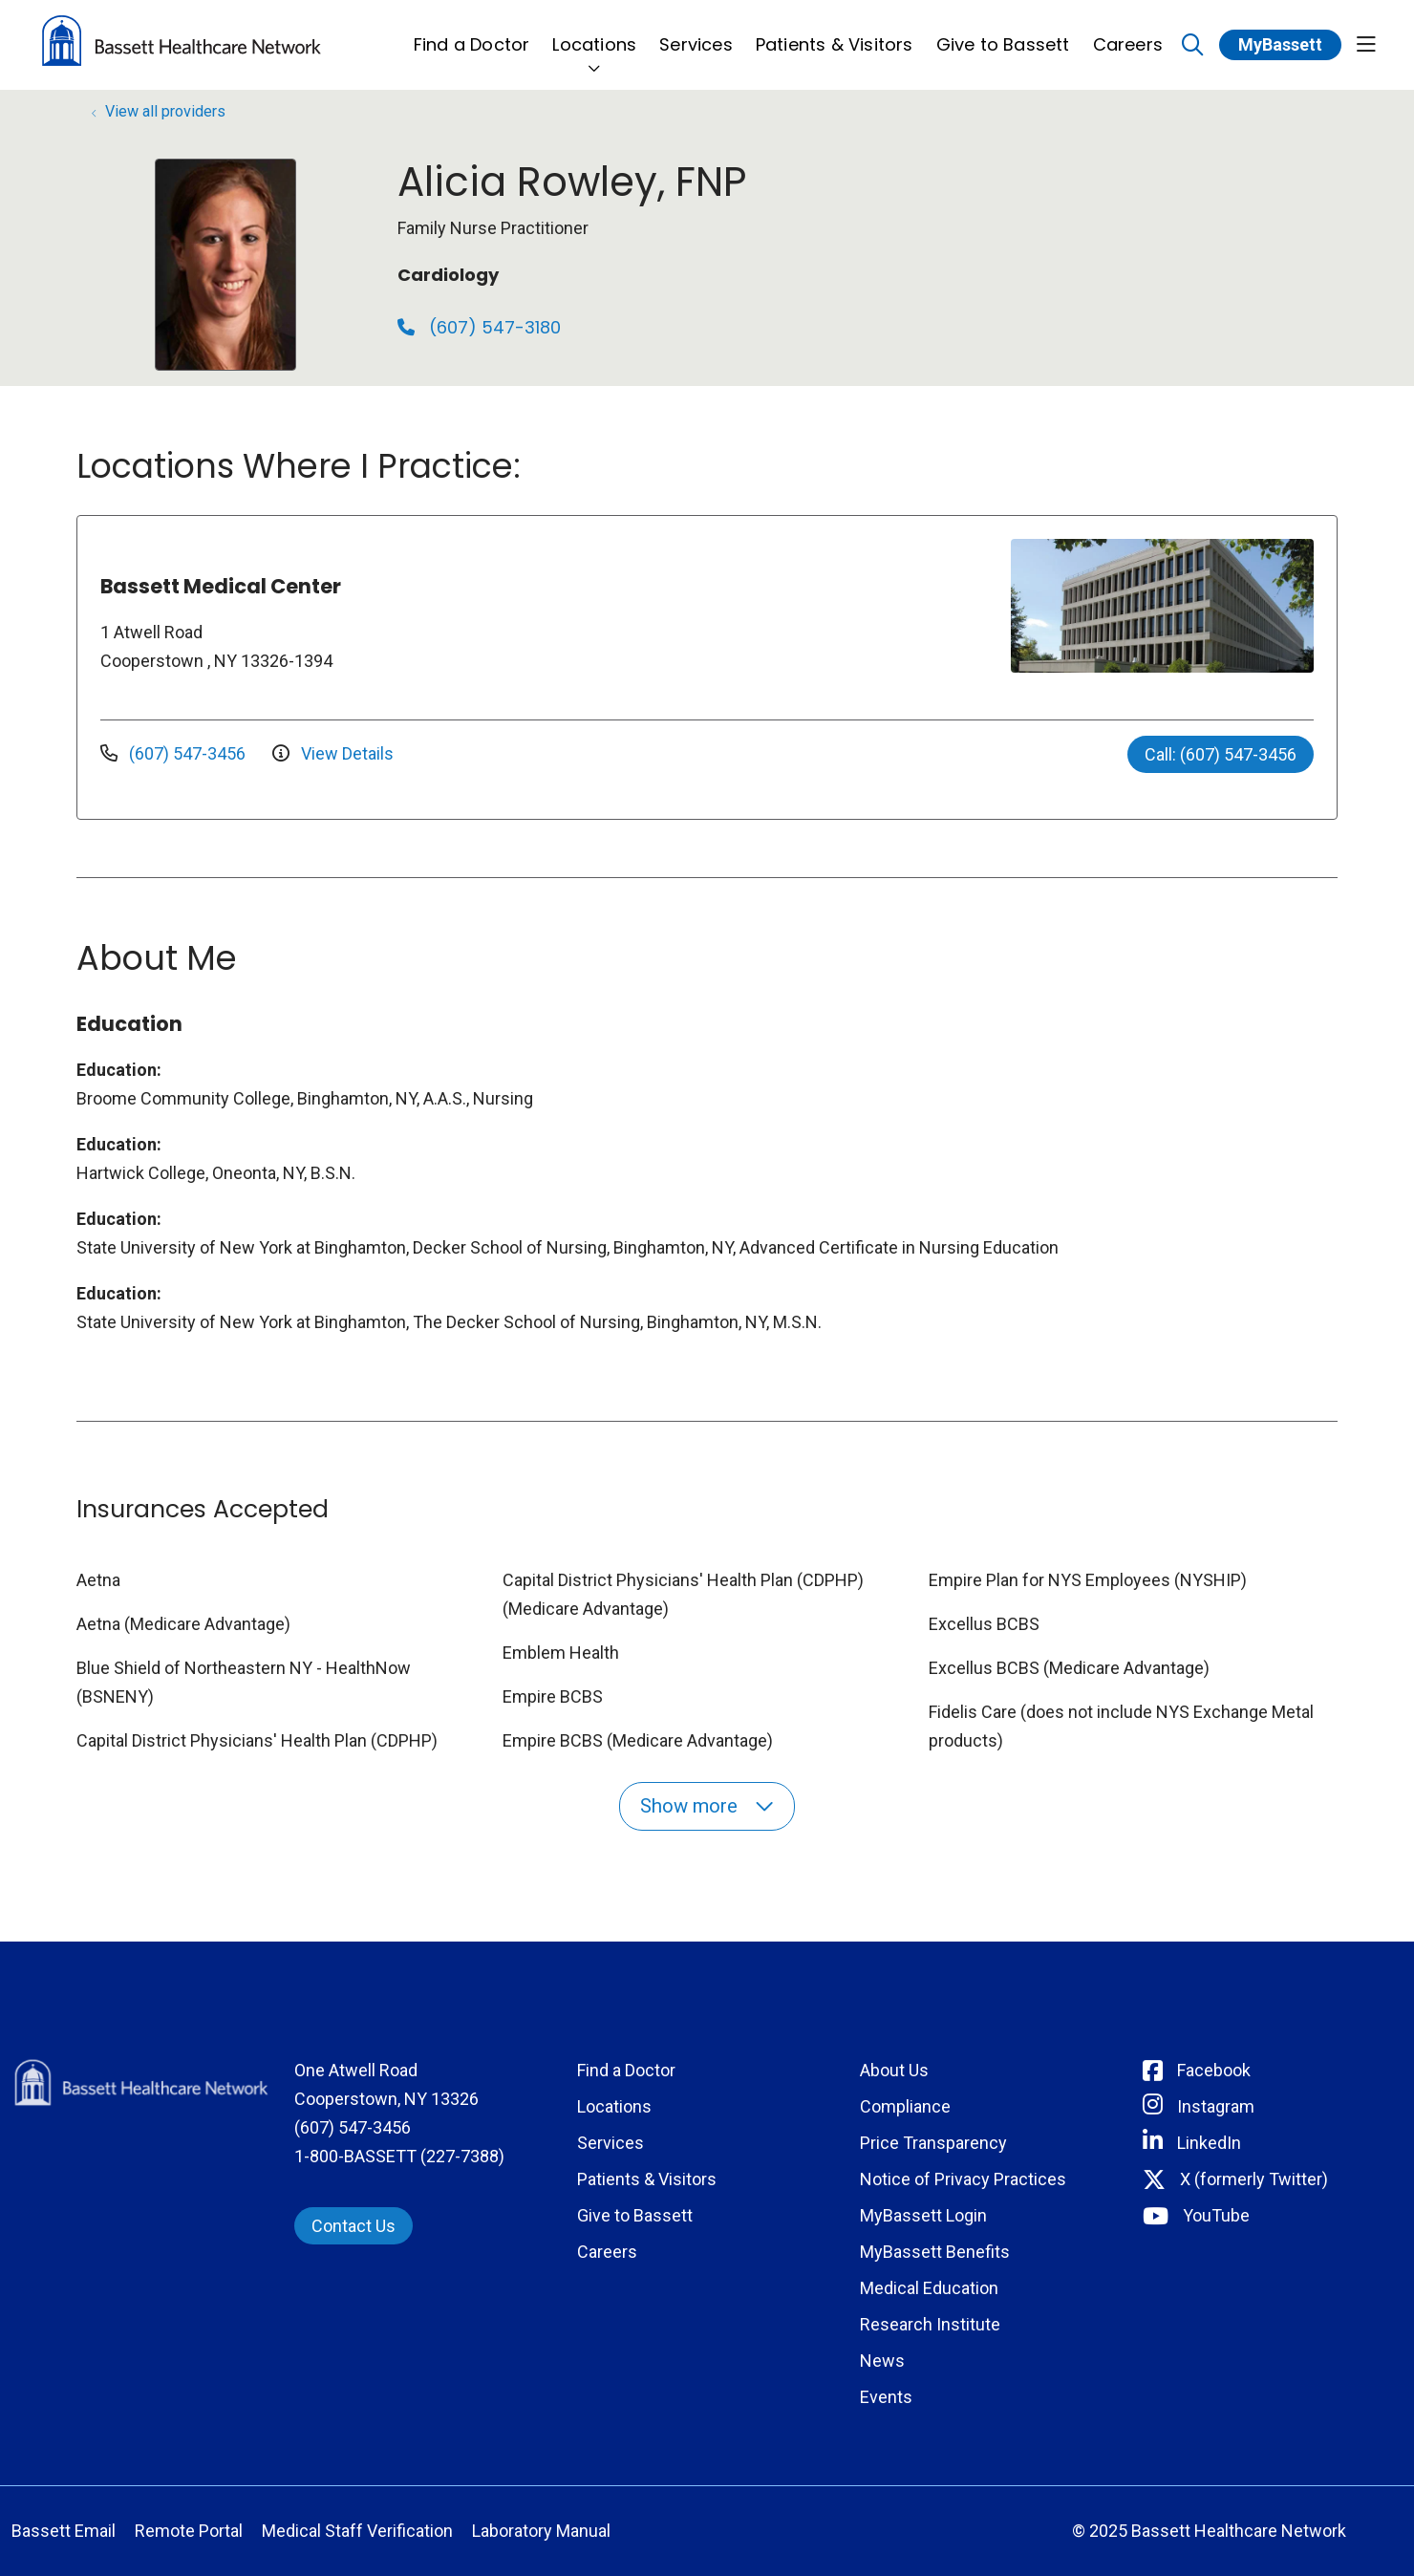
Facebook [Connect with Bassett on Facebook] (1214, 2070)
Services (696, 33)
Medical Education (929, 2288)
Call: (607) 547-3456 (1220, 754)
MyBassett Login (923, 2215)
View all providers (165, 111)
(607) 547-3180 (479, 327)
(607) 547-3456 (174, 753)
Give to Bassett (1003, 33)
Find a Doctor (472, 33)
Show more (707, 1805)
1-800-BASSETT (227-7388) (399, 2156)
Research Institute (930, 2324)
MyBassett (1280, 44)
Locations (594, 33)
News (882, 2361)
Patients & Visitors (834, 33)
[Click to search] (1193, 45)
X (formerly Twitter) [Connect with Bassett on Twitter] (1254, 2179)
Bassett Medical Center (220, 586)
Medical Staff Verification (357, 2531)
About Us (894, 2070)
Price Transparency (933, 2143)
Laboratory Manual (541, 2531)
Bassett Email (63, 2531)
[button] (1366, 45)
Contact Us (353, 2226)
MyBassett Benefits (935, 2252)
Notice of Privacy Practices (963, 2179)
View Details (333, 753)
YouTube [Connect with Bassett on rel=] (1216, 2215)
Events (886, 2397)
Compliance (905, 2106)
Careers (1128, 33)
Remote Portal (189, 2531)
